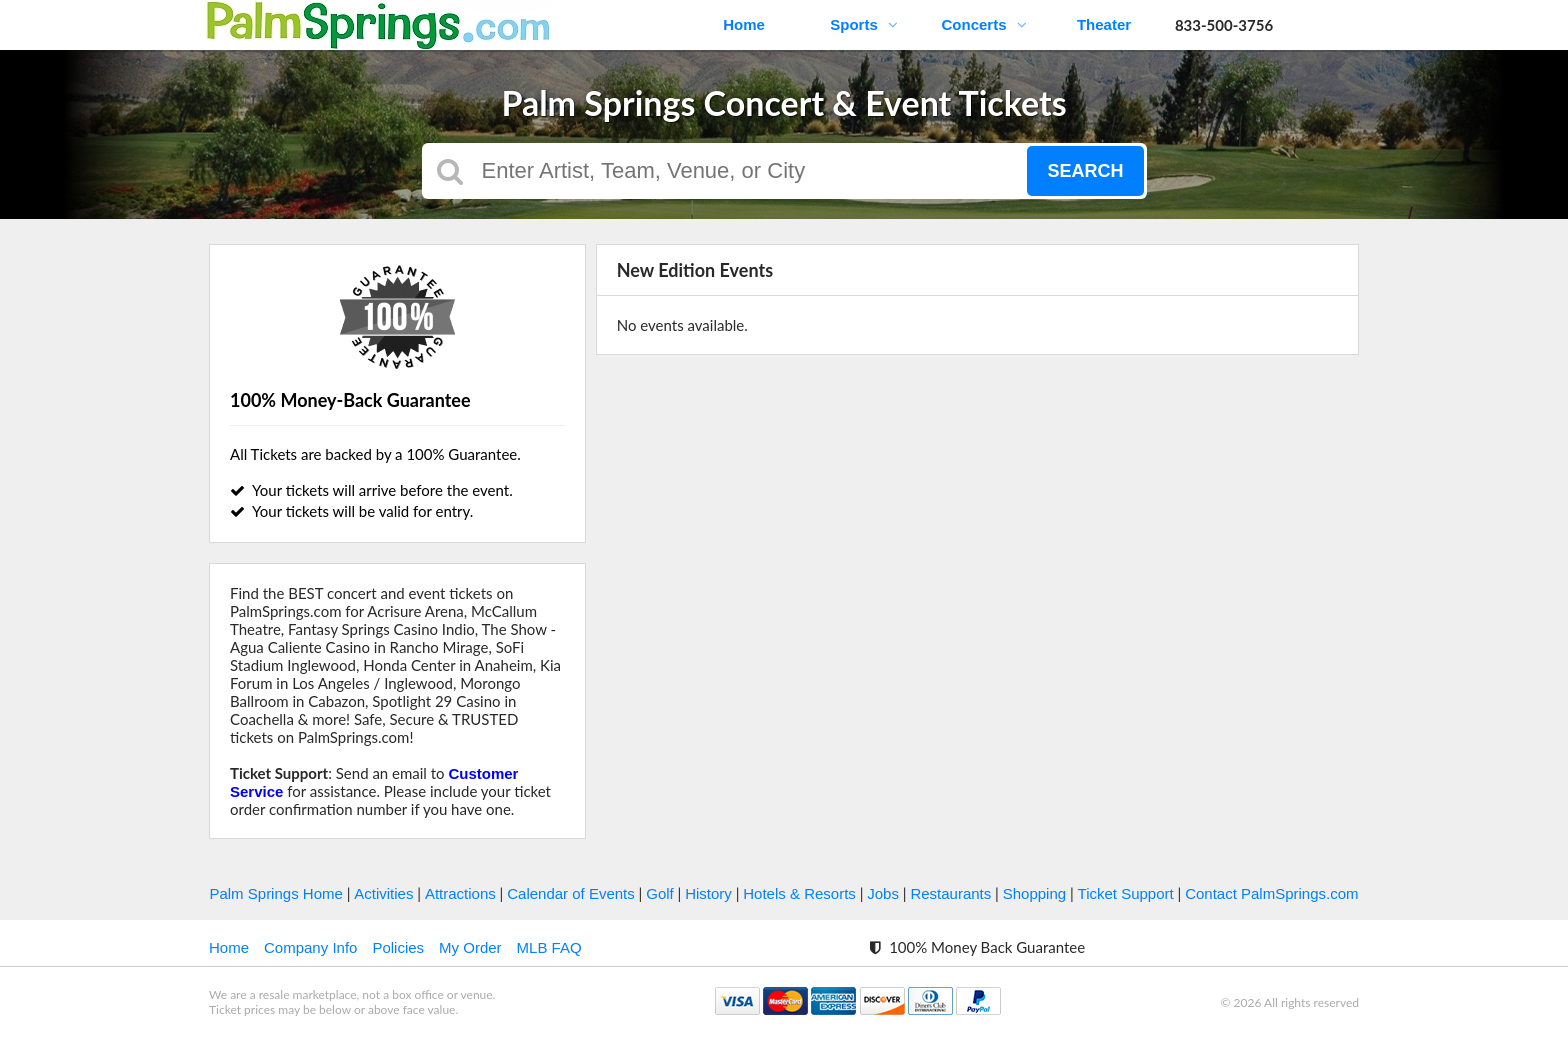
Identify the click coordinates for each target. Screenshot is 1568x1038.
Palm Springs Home (275, 893)
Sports (864, 24)
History (708, 893)
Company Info (310, 947)
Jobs (883, 893)
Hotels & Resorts (799, 893)
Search (1085, 171)
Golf (660, 893)
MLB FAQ (549, 947)
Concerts (983, 24)
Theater (1104, 24)
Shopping (1034, 893)
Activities (383, 893)
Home (744, 24)
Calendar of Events (571, 893)
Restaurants (950, 893)
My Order (470, 947)
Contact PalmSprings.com (1271, 893)
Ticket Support (1126, 893)
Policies (398, 947)
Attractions (460, 893)
